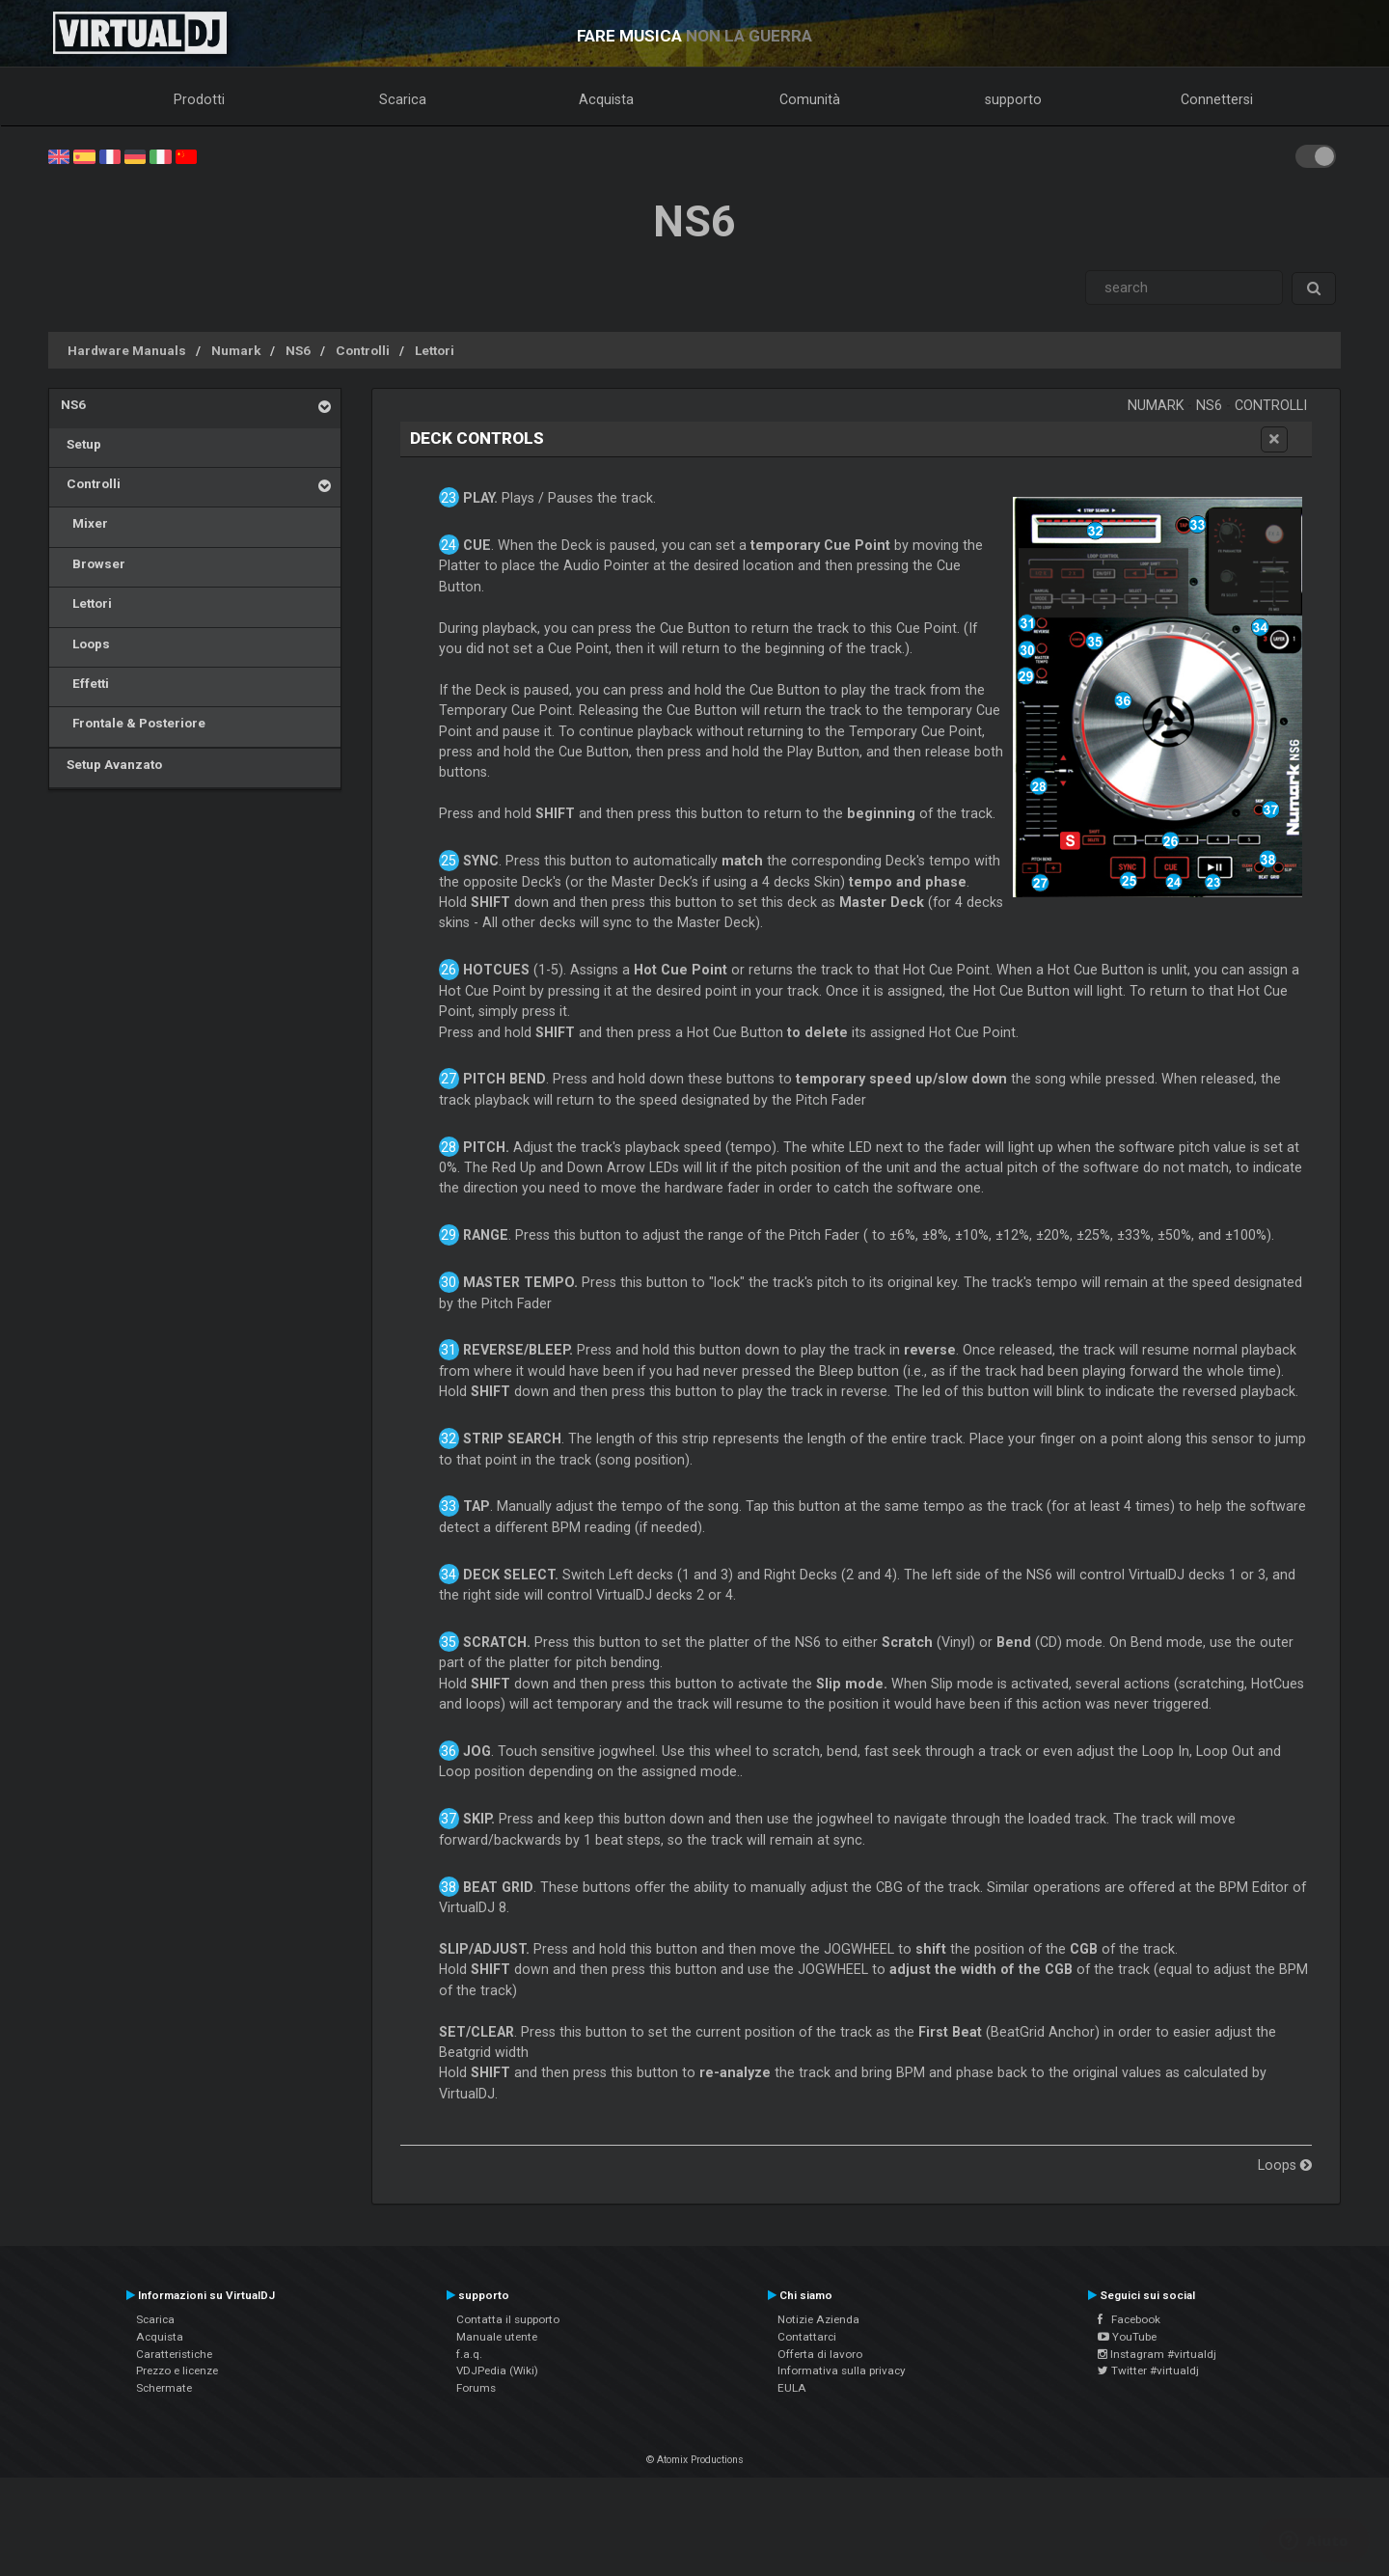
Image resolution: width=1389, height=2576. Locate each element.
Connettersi (1217, 99)
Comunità (809, 99)
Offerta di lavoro (819, 2354)
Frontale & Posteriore (133, 722)
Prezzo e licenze (177, 2370)
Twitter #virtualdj (1148, 2370)
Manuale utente (496, 2336)
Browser (93, 563)
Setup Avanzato (111, 764)
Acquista (606, 99)
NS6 (298, 350)
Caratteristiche (174, 2354)
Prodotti (199, 99)
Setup (81, 444)
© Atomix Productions (695, 2459)
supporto (1013, 99)
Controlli (363, 350)
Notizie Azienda (818, 2319)
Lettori (434, 350)
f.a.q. (469, 2354)
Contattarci (806, 2336)
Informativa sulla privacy (841, 2370)
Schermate (164, 2388)
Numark (235, 350)
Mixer (84, 523)
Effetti (85, 683)
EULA (791, 2388)
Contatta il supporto (507, 2319)
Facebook (1129, 2319)
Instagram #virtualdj (1157, 2354)
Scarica (402, 99)
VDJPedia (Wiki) (497, 2370)
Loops (85, 643)
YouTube (1127, 2336)
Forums (476, 2388)
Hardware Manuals (127, 350)
